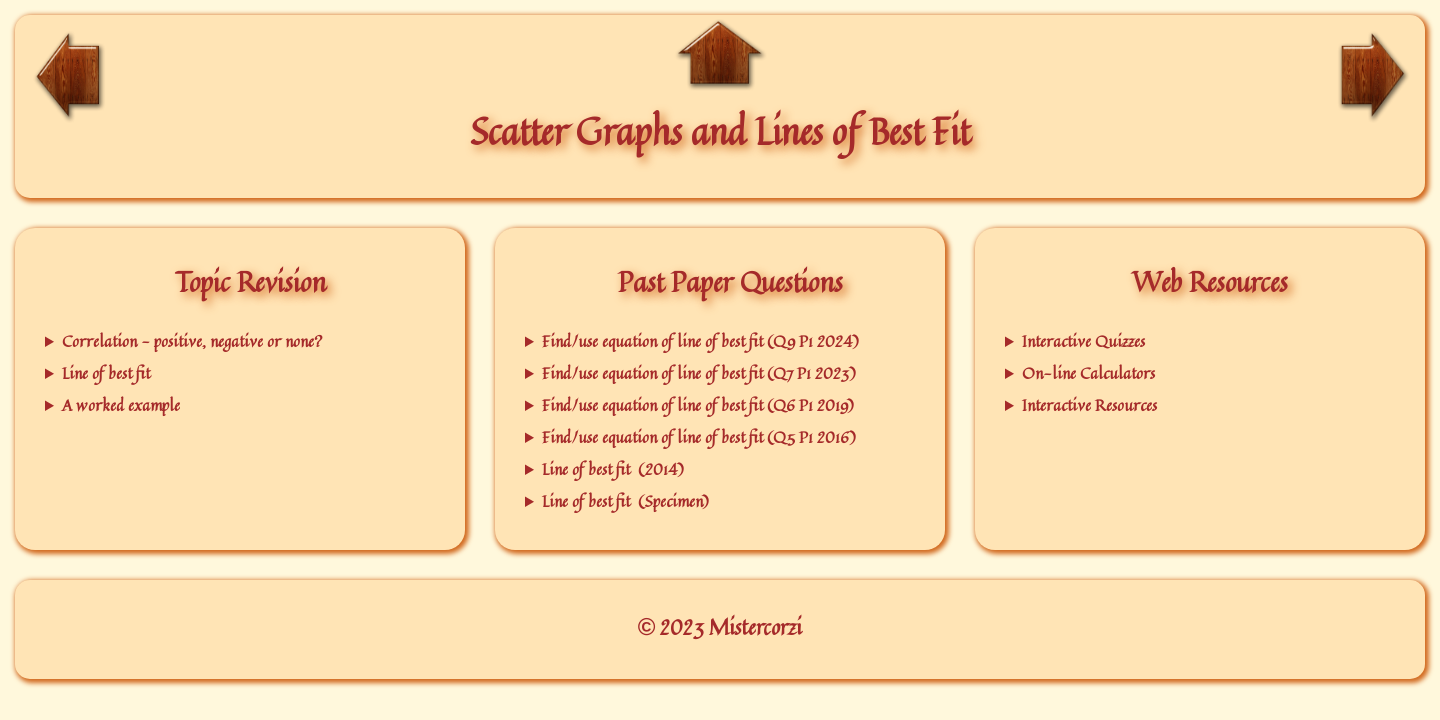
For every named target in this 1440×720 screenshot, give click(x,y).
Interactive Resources (1089, 405)
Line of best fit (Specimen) (625, 501)
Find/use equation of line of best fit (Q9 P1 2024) (700, 341)
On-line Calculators (1088, 373)
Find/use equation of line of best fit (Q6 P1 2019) (698, 405)
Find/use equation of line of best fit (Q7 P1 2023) (699, 373)
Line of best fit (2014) (613, 469)
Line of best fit (106, 373)
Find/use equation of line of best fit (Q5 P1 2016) (699, 437)
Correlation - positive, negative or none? (192, 341)
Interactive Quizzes (1083, 341)
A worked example (121, 405)
